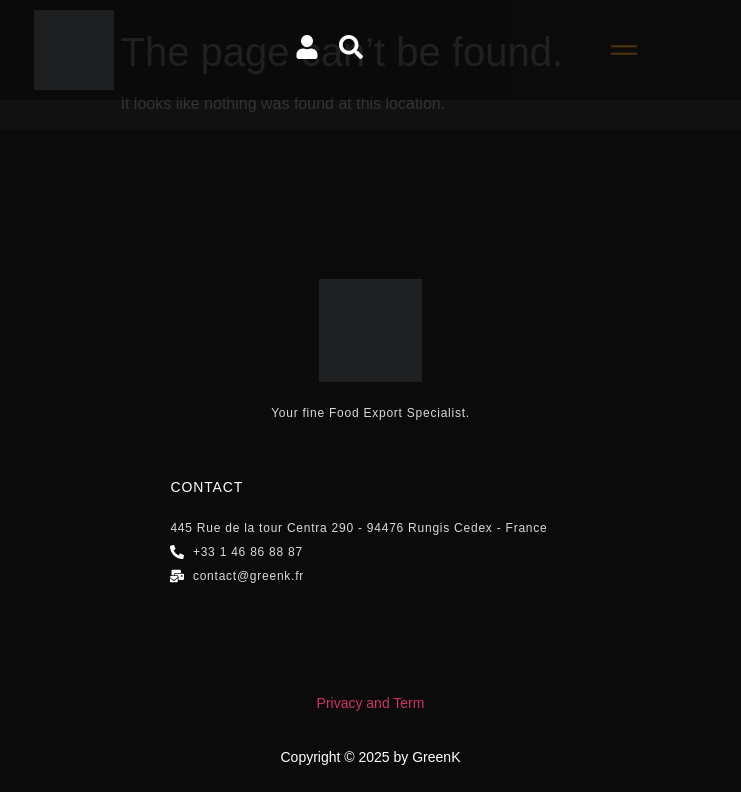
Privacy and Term (371, 703)
